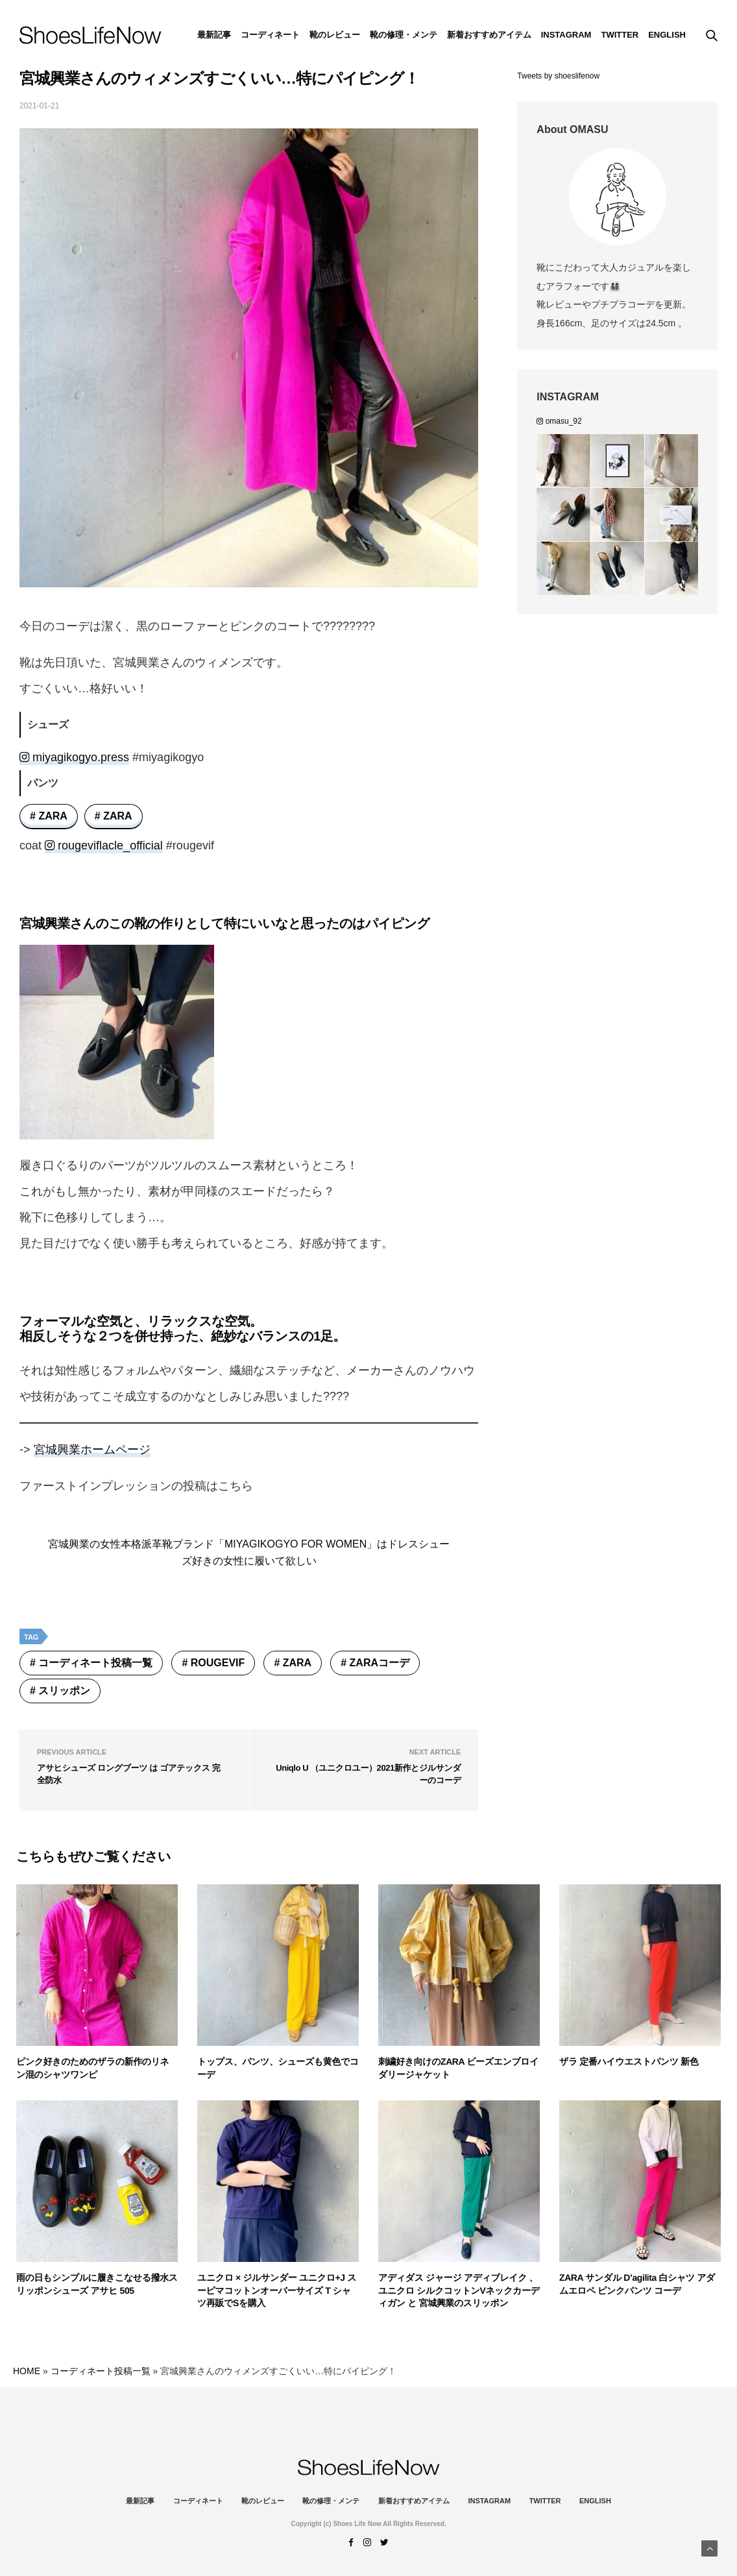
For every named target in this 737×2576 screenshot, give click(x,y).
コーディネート (270, 35)
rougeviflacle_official (104, 845)
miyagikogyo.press (74, 757)
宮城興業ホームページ (92, 1449)
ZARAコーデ (379, 1662)
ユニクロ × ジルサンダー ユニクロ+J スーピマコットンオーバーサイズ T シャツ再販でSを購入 (276, 2290)
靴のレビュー (334, 35)
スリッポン (64, 1690)
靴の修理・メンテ (403, 35)
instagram (566, 35)
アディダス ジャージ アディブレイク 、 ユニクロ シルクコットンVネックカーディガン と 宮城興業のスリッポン (459, 2290)
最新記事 (214, 35)
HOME (26, 2371)
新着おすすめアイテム (489, 35)
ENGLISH (667, 35)
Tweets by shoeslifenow (558, 75)
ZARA (52, 815)
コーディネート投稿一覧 (95, 1662)
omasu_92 (559, 421)
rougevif (218, 1662)
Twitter (619, 35)
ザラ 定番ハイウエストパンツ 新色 (628, 2061)
